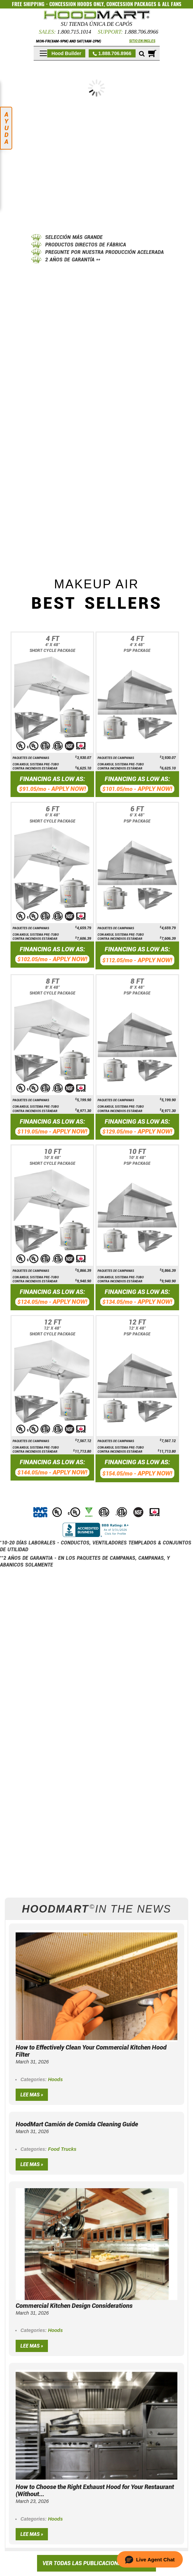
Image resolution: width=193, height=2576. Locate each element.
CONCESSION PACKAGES (131, 4)
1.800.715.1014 (74, 32)
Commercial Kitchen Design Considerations (74, 2305)
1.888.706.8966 (141, 32)
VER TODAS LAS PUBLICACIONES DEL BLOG (96, 2563)
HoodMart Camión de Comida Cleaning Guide (77, 2124)
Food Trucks (62, 2149)
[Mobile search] (142, 54)
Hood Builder (66, 53)
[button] (150, 2559)
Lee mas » (31, 2094)
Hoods (55, 2079)
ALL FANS (171, 4)
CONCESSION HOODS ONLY (76, 4)
